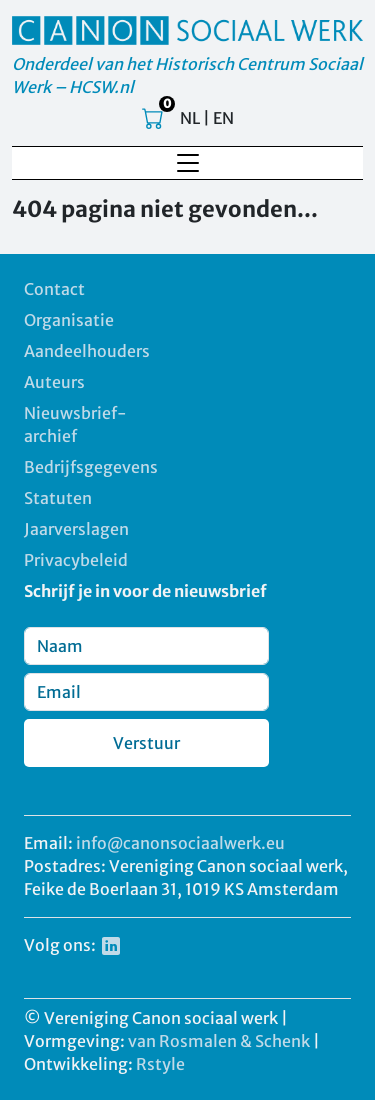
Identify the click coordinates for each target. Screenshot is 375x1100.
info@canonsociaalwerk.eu (180, 843)
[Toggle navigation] (188, 163)
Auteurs (54, 382)
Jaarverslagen (76, 529)
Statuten (58, 498)
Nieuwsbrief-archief (75, 424)
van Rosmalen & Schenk (219, 1041)
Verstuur (146, 743)
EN (223, 118)
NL (190, 118)
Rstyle (160, 1064)
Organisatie (69, 320)
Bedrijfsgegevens (91, 467)
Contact (54, 289)
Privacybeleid (76, 560)
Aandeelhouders (87, 351)
